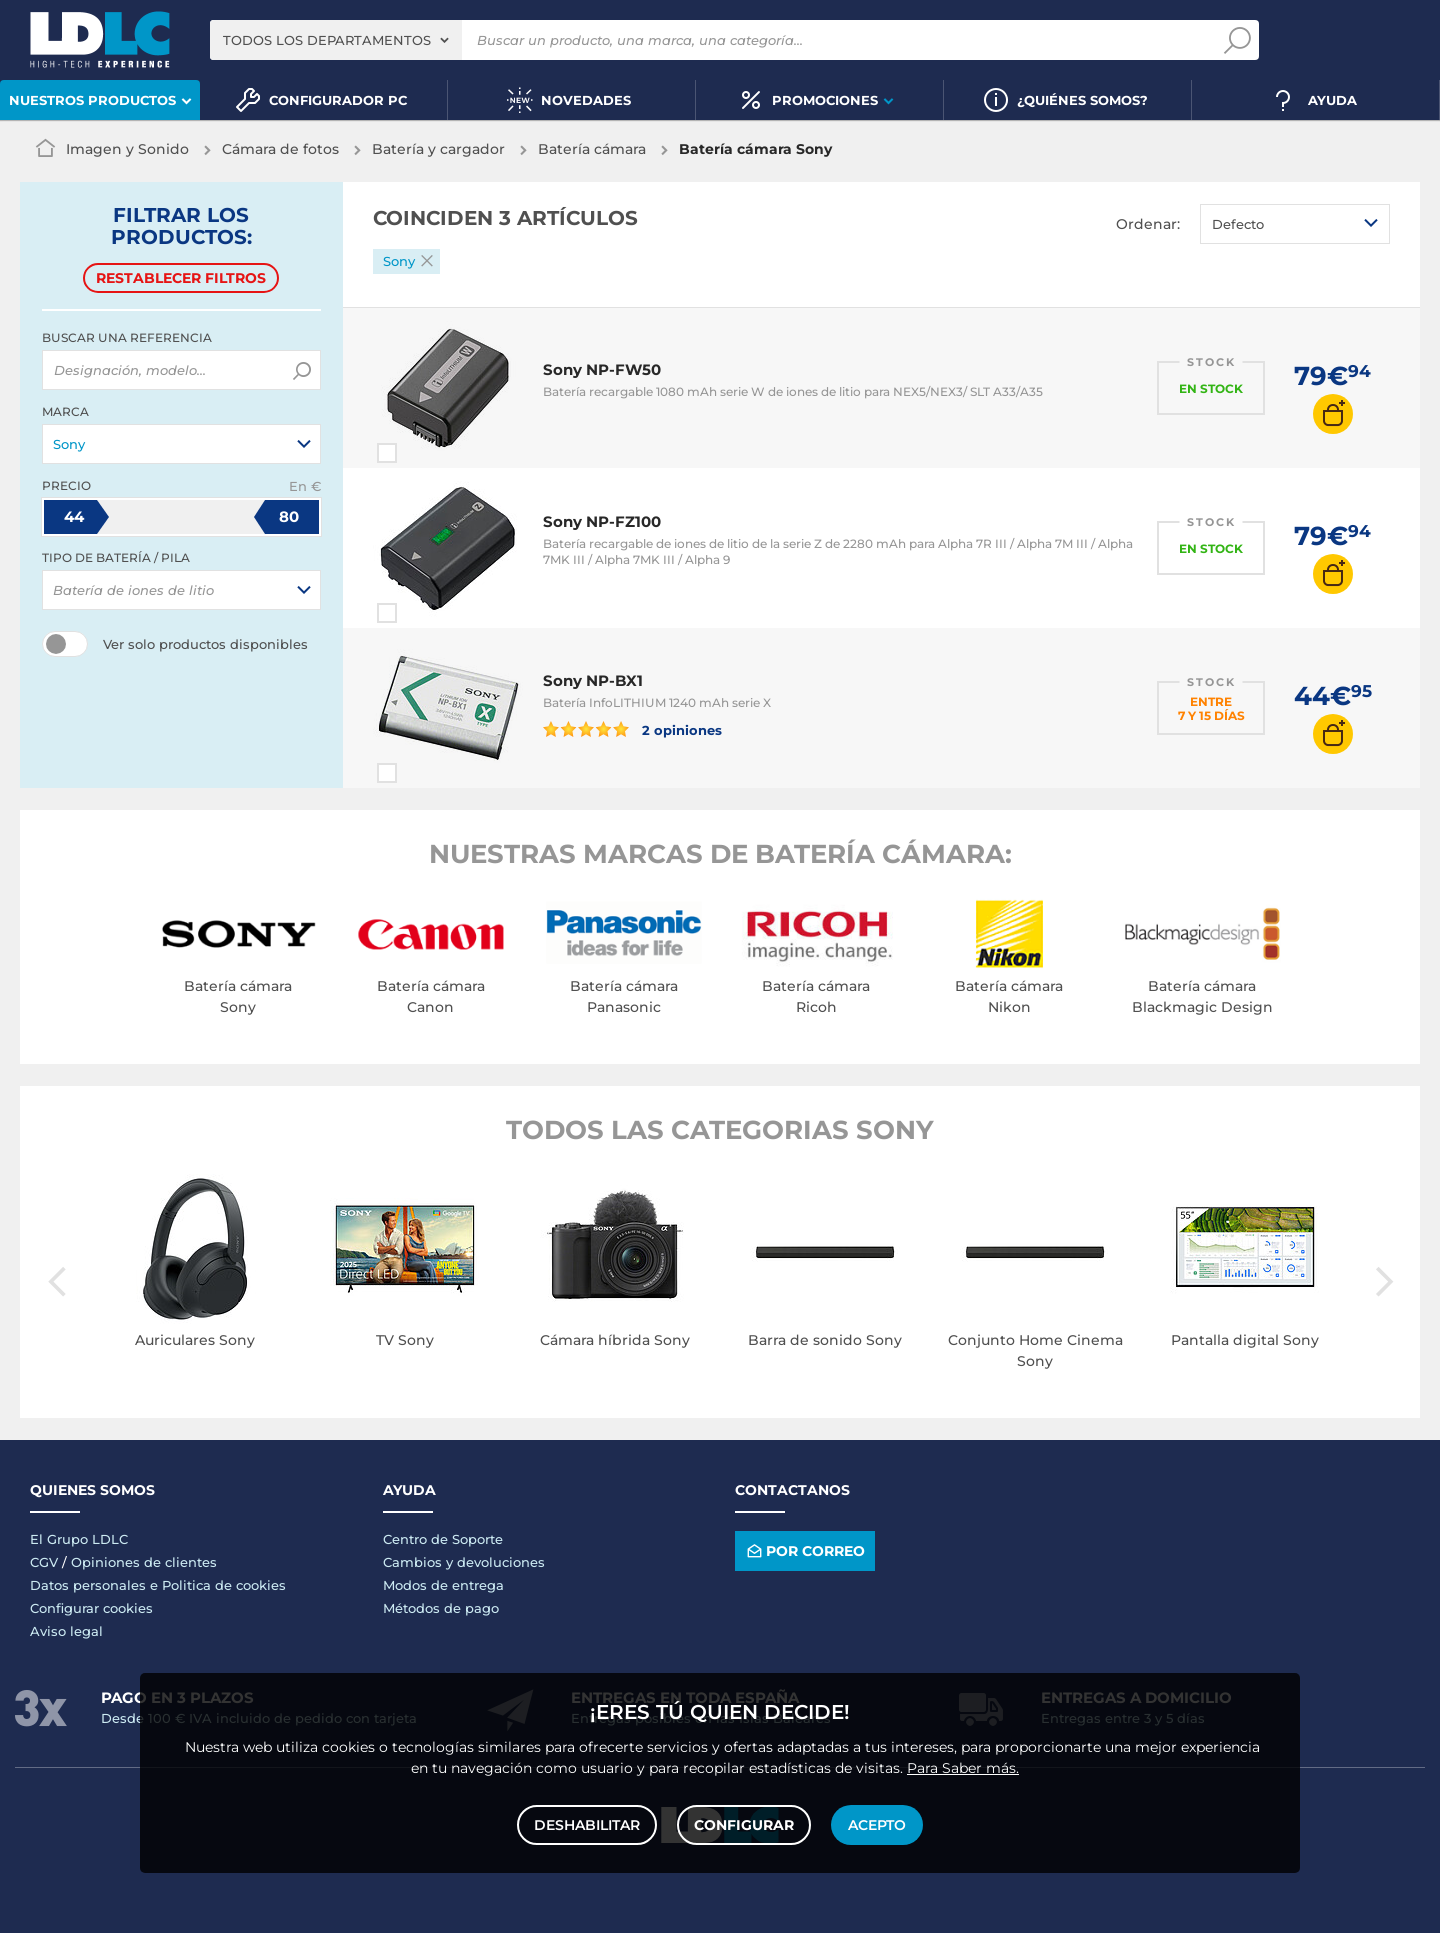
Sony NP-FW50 (602, 369)
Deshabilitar (587, 1825)
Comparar (423, 453)
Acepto (877, 1825)
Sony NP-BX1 (593, 680)
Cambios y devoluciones (464, 1562)
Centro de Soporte (443, 1539)
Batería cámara (592, 149)
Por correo (804, 1550)
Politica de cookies (224, 1585)
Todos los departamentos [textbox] (327, 40)
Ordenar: (1148, 224)
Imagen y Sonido (127, 149)
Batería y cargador (438, 149)
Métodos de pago (441, 1608)
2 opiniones (633, 729)
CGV (44, 1562)
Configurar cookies (91, 1608)
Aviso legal (66, 1631)
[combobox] (336, 40)
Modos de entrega (443, 1585)
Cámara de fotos (280, 149)
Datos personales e (96, 1585)
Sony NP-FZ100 (602, 521)
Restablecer (181, 278)
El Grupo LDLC (79, 1539)
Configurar (744, 1825)
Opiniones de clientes (144, 1562)
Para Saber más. (963, 1768)
